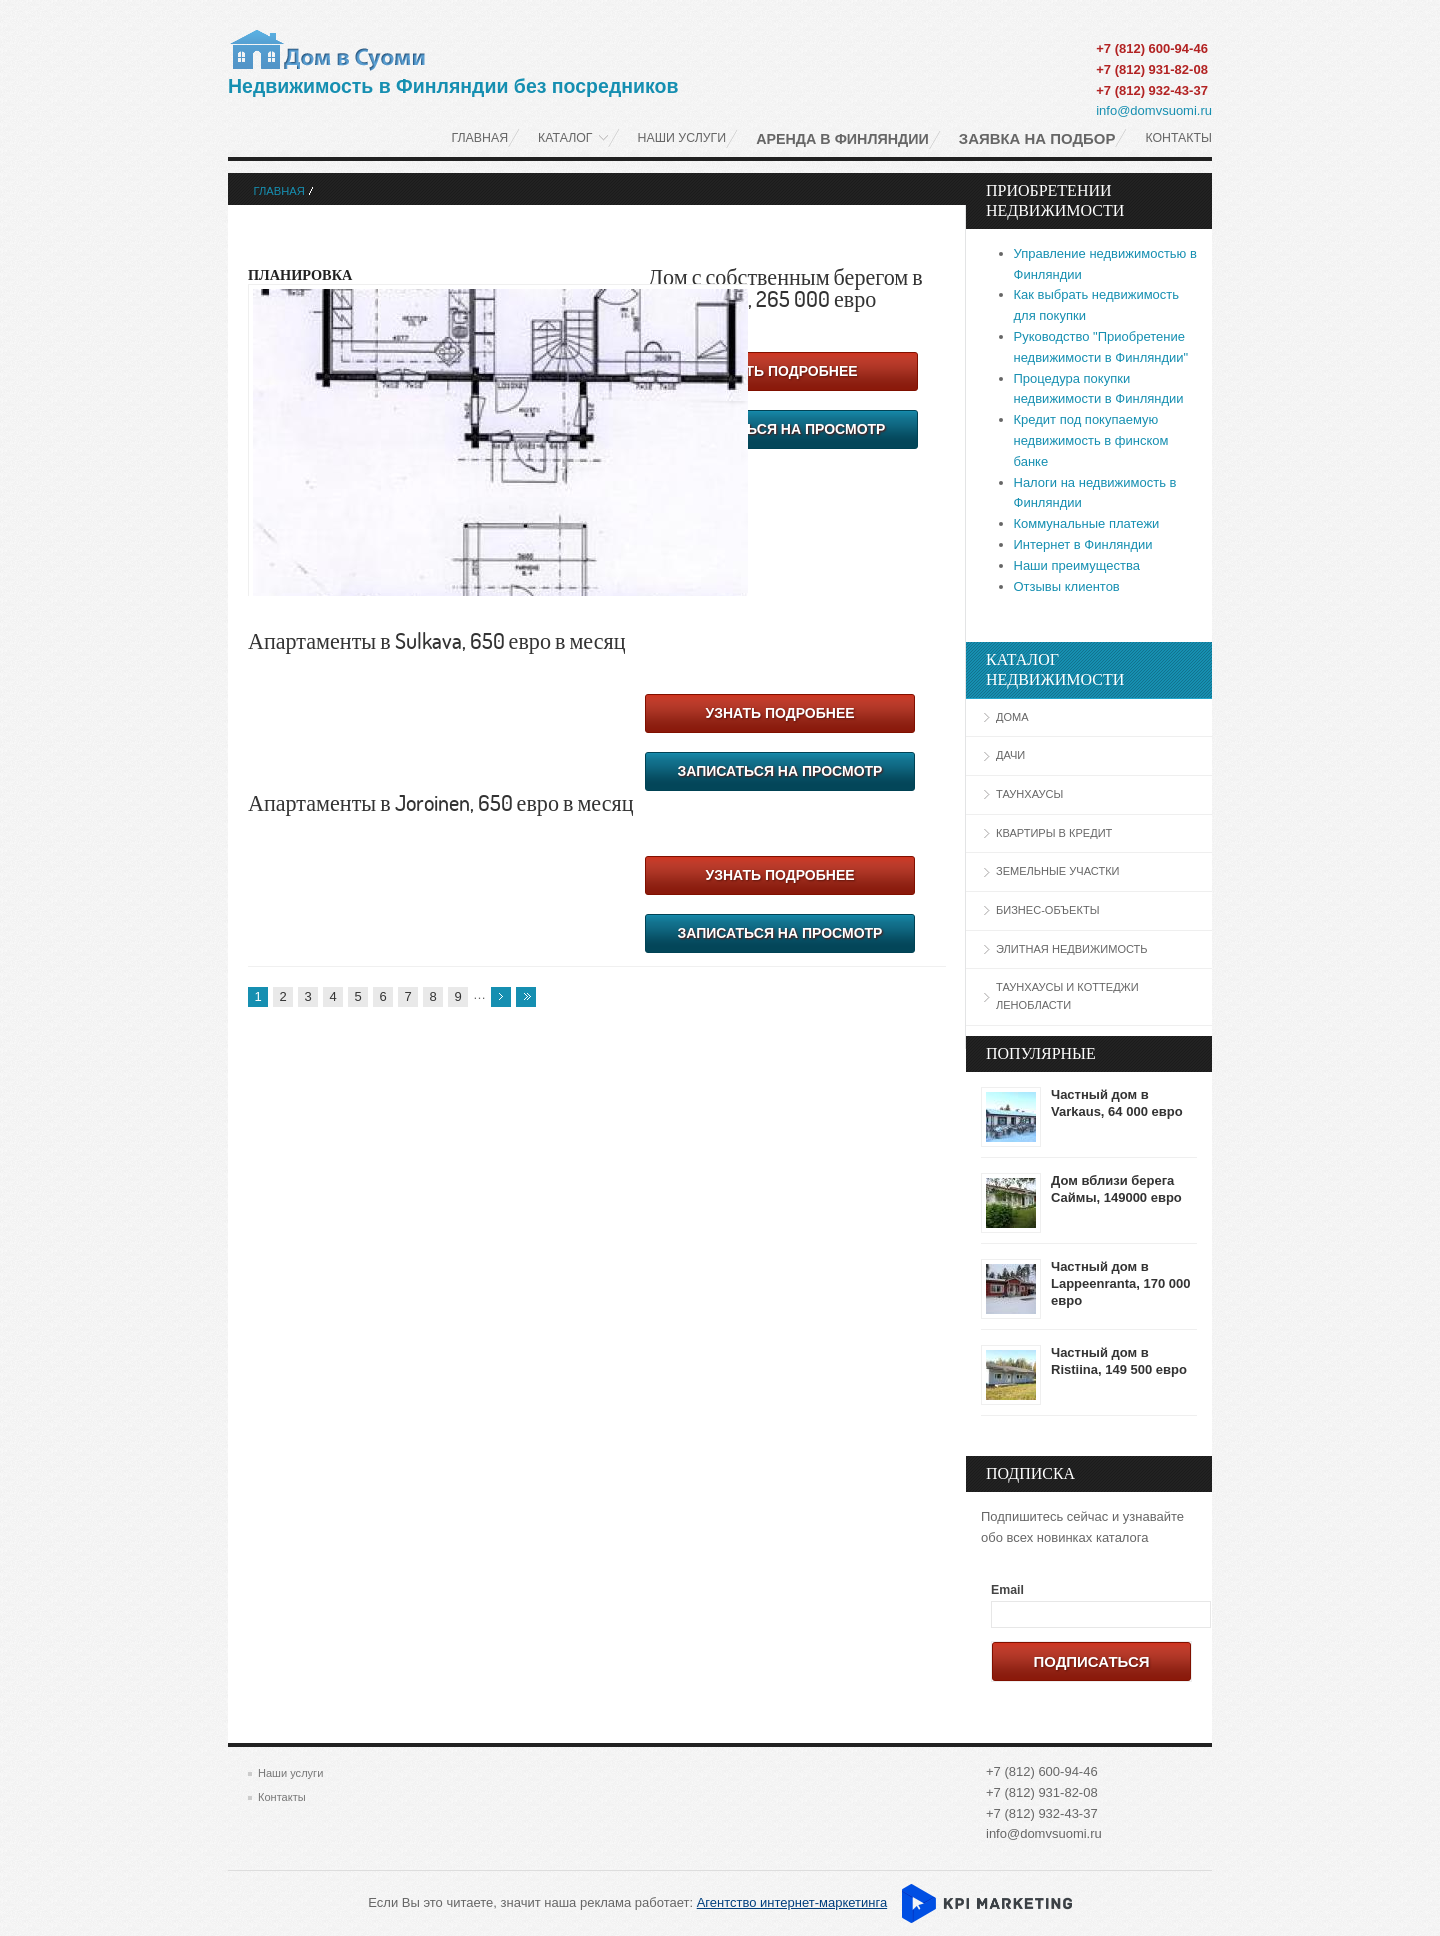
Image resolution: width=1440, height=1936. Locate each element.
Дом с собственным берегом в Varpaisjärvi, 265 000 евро (785, 287)
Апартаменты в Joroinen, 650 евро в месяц (441, 802)
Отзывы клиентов (1067, 586)
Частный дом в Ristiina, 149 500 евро (1119, 1361)
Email (1007, 1590)
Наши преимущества (1077, 565)
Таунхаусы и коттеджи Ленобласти (1067, 996)
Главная (279, 191)
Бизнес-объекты (1047, 910)
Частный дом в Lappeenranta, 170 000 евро (1120, 1283)
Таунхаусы (1029, 794)
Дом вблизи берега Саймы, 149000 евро (1116, 1189)
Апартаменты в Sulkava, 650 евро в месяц (437, 640)
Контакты (282, 1797)
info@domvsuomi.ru (1154, 110)
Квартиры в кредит (1054, 833)
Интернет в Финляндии (1083, 544)
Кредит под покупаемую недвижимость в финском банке (1091, 440)
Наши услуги (290, 1773)
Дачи (1010, 755)
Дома (1012, 717)
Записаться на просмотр (783, 429)
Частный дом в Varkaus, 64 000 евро (1117, 1103)
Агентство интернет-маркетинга (792, 1902)
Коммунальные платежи (1087, 523)
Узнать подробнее (782, 371)
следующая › (501, 997)
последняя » (526, 997)
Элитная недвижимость (1072, 949)
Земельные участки (1058, 871)
